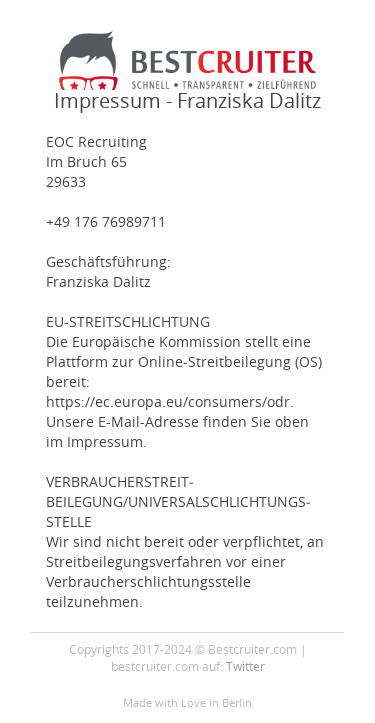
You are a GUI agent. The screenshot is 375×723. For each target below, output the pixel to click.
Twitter (245, 666)
